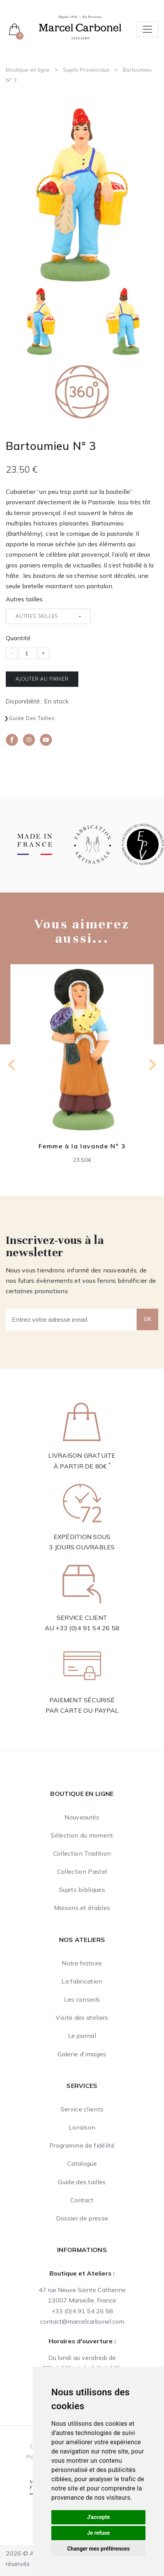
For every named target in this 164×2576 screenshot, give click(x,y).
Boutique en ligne (28, 69)
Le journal (82, 2035)
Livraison (82, 2127)
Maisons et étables (82, 1907)
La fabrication (81, 1981)
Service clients (82, 2109)
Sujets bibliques (82, 1889)
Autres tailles (24, 599)
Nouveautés (81, 1817)
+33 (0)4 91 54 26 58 (87, 1628)
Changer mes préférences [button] (98, 2549)
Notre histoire (82, 1963)
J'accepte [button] (98, 2517)
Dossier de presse (82, 2218)
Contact (81, 2200)
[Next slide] (151, 1065)
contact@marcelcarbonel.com (82, 2321)
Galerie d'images (81, 2054)
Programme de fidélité (82, 2145)
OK (147, 1319)
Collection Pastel (82, 1871)
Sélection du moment (82, 1835)
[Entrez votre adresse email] (71, 1319)
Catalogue (82, 2163)
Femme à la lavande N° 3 (82, 1146)
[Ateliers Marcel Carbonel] (80, 26)
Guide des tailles (32, 718)
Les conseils (82, 1999)
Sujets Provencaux (86, 69)
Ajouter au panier (42, 679)
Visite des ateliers (82, 2017)
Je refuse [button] (98, 2533)
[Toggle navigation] (147, 29)
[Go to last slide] (12, 1065)
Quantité (18, 638)
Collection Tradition (82, 1853)
